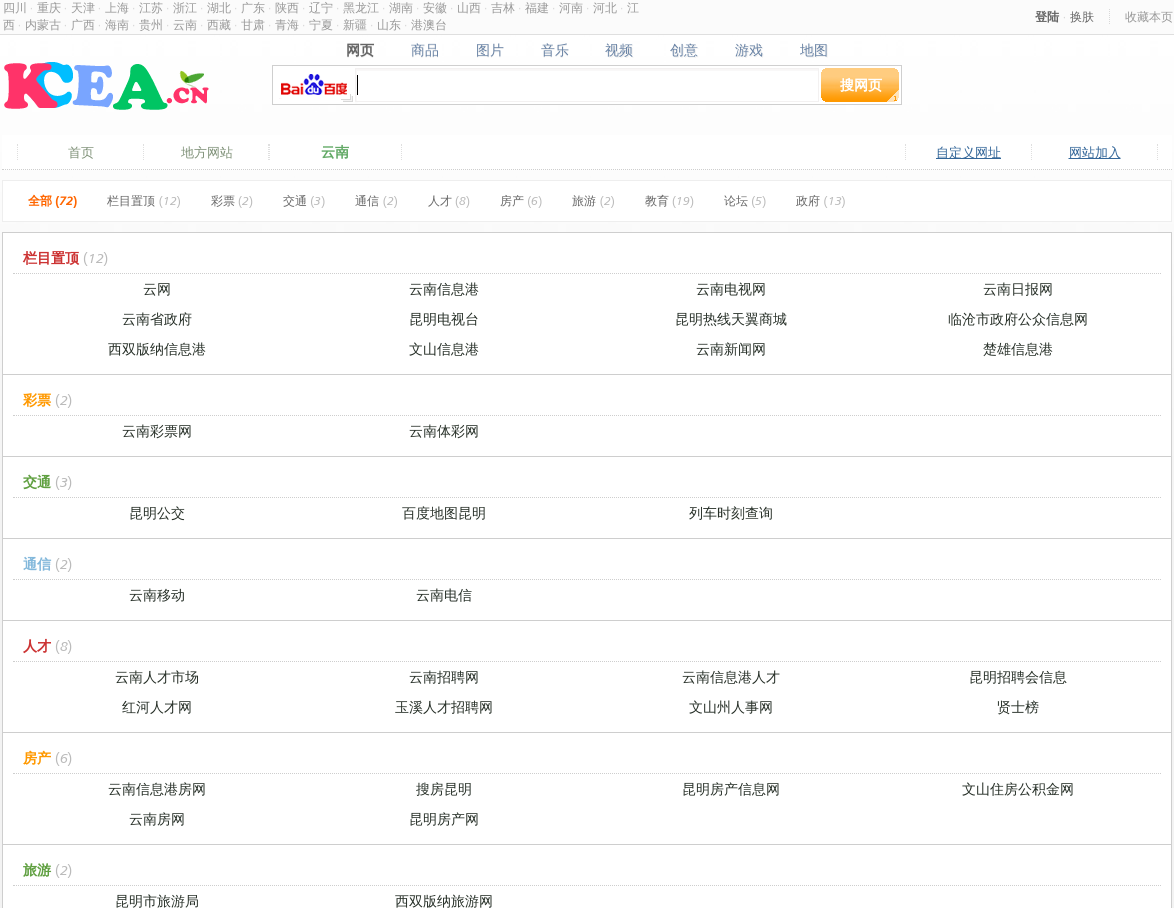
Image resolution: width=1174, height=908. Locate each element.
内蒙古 (43, 24)
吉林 (503, 7)
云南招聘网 (444, 676)
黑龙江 (361, 7)
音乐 (554, 50)
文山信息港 (444, 348)
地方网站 (207, 152)
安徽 (435, 7)
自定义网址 (968, 152)
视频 (619, 50)
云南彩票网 (157, 430)
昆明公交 (157, 512)
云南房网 (157, 818)
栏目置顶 (143, 200)
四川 (15, 7)
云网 (157, 288)
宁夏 (321, 24)
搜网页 (861, 84)
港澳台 (429, 24)
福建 (537, 7)
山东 (389, 24)
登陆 (1047, 16)
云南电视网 (731, 288)
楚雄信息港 (1018, 348)
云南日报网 (1018, 288)
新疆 (355, 24)
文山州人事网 (731, 706)
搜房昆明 (444, 788)
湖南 (401, 7)
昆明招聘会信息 (1018, 676)
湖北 (219, 7)
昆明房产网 (444, 818)
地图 (814, 50)
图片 (489, 50)
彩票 (232, 200)
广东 (253, 7)
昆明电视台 (444, 318)
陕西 (287, 7)
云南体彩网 (444, 430)
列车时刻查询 (731, 512)
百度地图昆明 (444, 512)
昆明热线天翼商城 (731, 318)
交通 (304, 200)
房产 (521, 200)
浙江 (185, 7)
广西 (83, 24)
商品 (424, 50)
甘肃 (253, 24)
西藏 (219, 24)
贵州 (151, 24)
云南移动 (157, 594)
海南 (117, 24)
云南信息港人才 (731, 676)
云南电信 (444, 594)
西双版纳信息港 (157, 348)
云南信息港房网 (157, 788)
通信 (376, 200)
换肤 (1082, 16)
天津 (83, 7)
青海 (287, 24)
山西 (469, 7)
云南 (185, 24)
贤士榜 (1018, 706)
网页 (359, 50)
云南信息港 (444, 288)
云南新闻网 (731, 348)
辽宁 (321, 7)
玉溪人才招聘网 (444, 706)
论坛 (745, 200)
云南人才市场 (157, 676)
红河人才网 (157, 706)
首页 (81, 152)
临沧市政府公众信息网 (1018, 318)
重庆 (49, 7)
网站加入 (1095, 152)
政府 (820, 200)
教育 (669, 200)
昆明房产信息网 (731, 788)
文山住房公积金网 (1018, 788)
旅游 (593, 200)
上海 (117, 7)
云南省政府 (157, 318)
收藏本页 (1149, 16)
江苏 (151, 7)
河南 (571, 7)
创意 (684, 50)
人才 (449, 200)
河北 (605, 7)
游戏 (749, 50)
